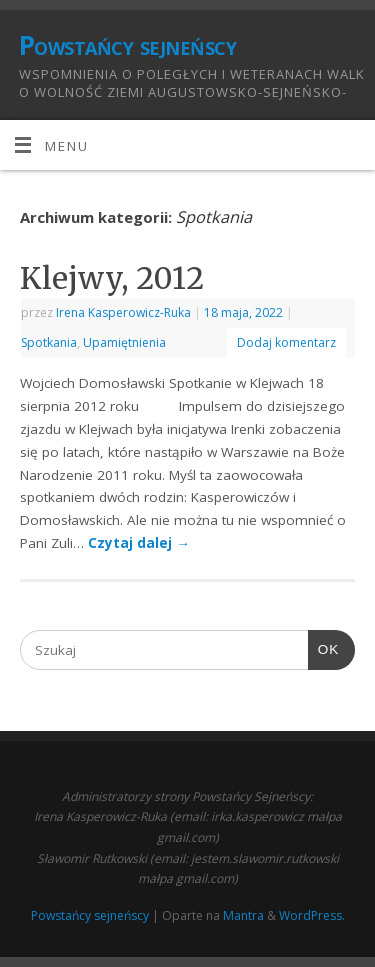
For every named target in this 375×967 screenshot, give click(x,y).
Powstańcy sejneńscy (127, 45)
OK (324, 650)
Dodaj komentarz (286, 342)
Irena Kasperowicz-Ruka (123, 312)
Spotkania (49, 342)
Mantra (243, 915)
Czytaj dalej (139, 543)
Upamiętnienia (124, 342)
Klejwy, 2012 (112, 278)
